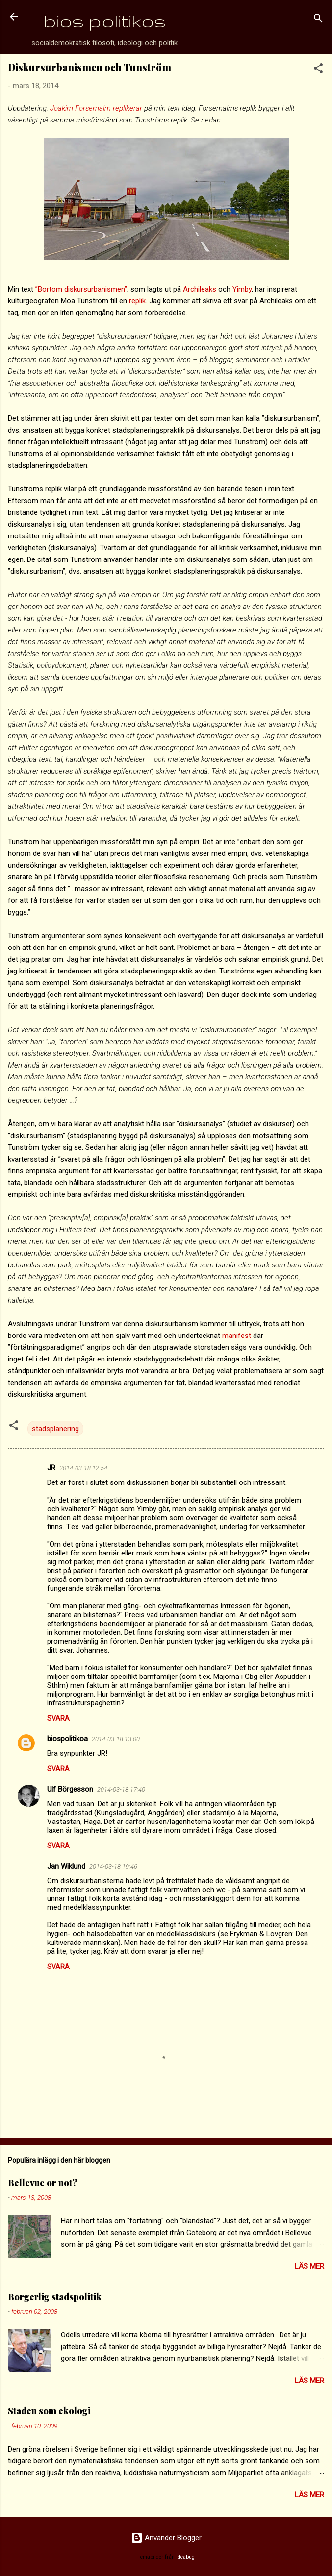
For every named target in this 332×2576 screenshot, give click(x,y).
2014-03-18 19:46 (113, 1866)
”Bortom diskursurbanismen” (81, 289)
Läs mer (309, 2266)
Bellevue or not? (42, 2182)
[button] (318, 69)
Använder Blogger (166, 2537)
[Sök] (318, 20)
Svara (58, 1718)
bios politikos (105, 21)
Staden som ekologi (49, 2411)
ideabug (185, 2557)
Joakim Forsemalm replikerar (96, 108)
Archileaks (199, 289)
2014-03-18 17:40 (121, 1789)
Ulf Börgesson (70, 1789)
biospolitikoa (67, 1738)
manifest (236, 1335)
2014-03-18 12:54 (83, 1468)
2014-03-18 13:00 (116, 1739)
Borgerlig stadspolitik (55, 2297)
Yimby (242, 289)
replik (137, 300)
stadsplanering (55, 1428)
